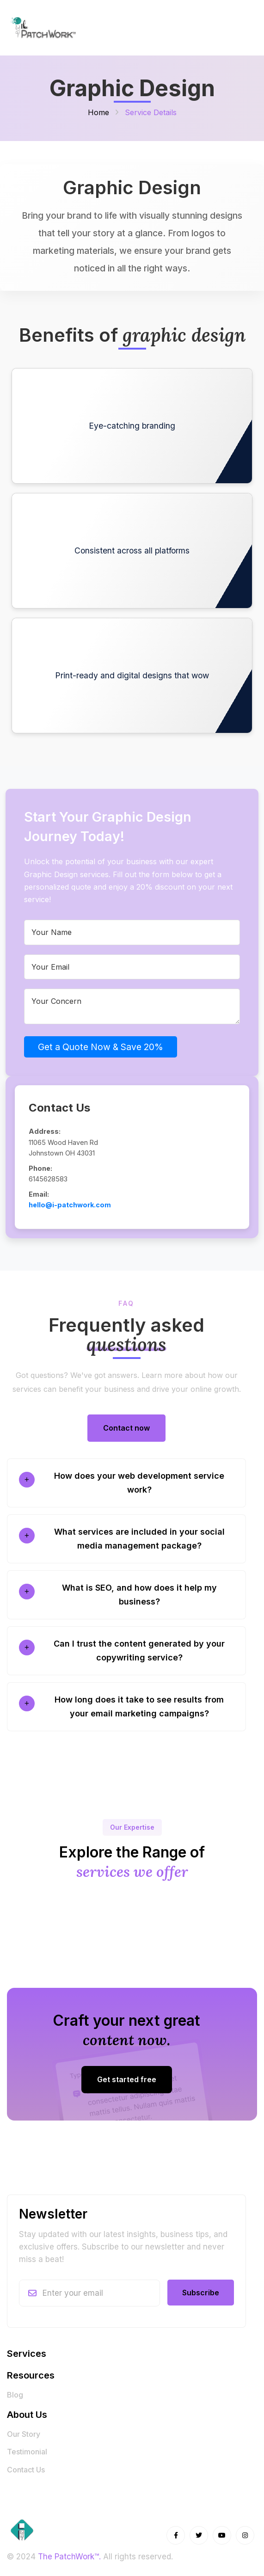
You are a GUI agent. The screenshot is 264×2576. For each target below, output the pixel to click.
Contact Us (26, 2469)
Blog (15, 2394)
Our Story (23, 2434)
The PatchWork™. (69, 2556)
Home (98, 112)
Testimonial (27, 2451)
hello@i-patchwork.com (70, 1205)
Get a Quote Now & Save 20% (100, 1046)
